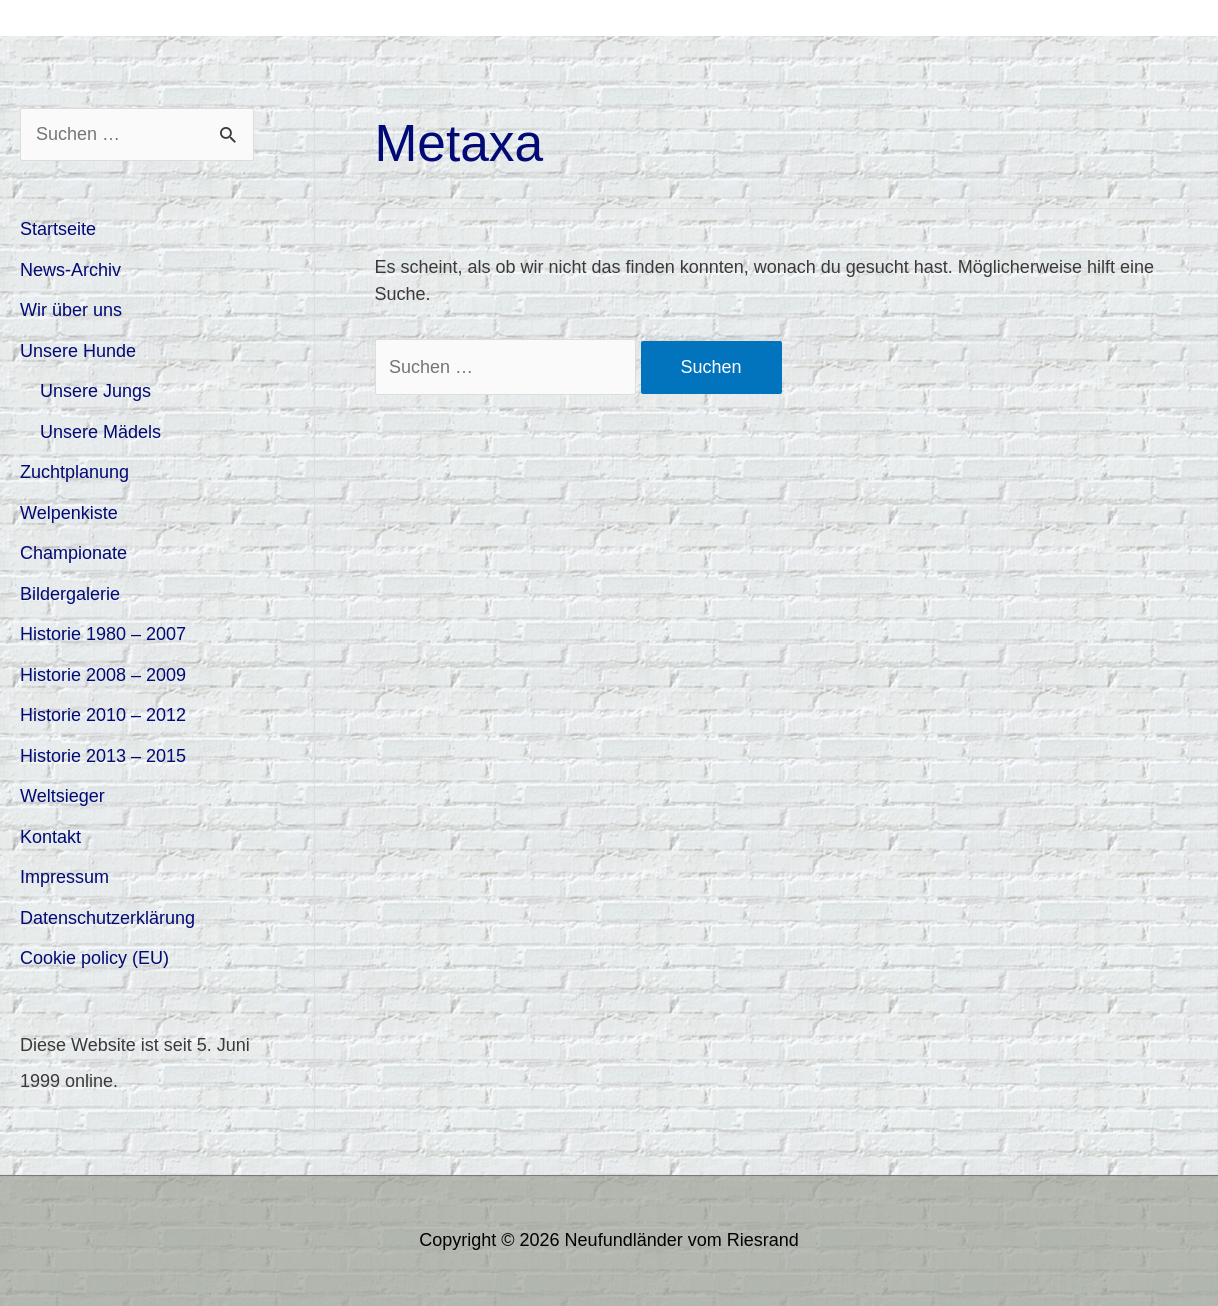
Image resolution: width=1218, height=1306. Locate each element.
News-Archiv (70, 270)
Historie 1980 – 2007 (103, 634)
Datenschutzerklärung (107, 918)
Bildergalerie (70, 594)
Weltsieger (62, 796)
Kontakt (50, 837)
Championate (73, 553)
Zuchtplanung (74, 472)
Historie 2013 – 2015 (103, 756)
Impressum (64, 877)
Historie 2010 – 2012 (103, 715)
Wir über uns (71, 310)
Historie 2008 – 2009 (103, 675)
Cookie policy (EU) (94, 958)
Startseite (58, 229)
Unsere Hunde (78, 351)
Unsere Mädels (100, 432)
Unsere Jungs (95, 391)
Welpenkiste (69, 513)
